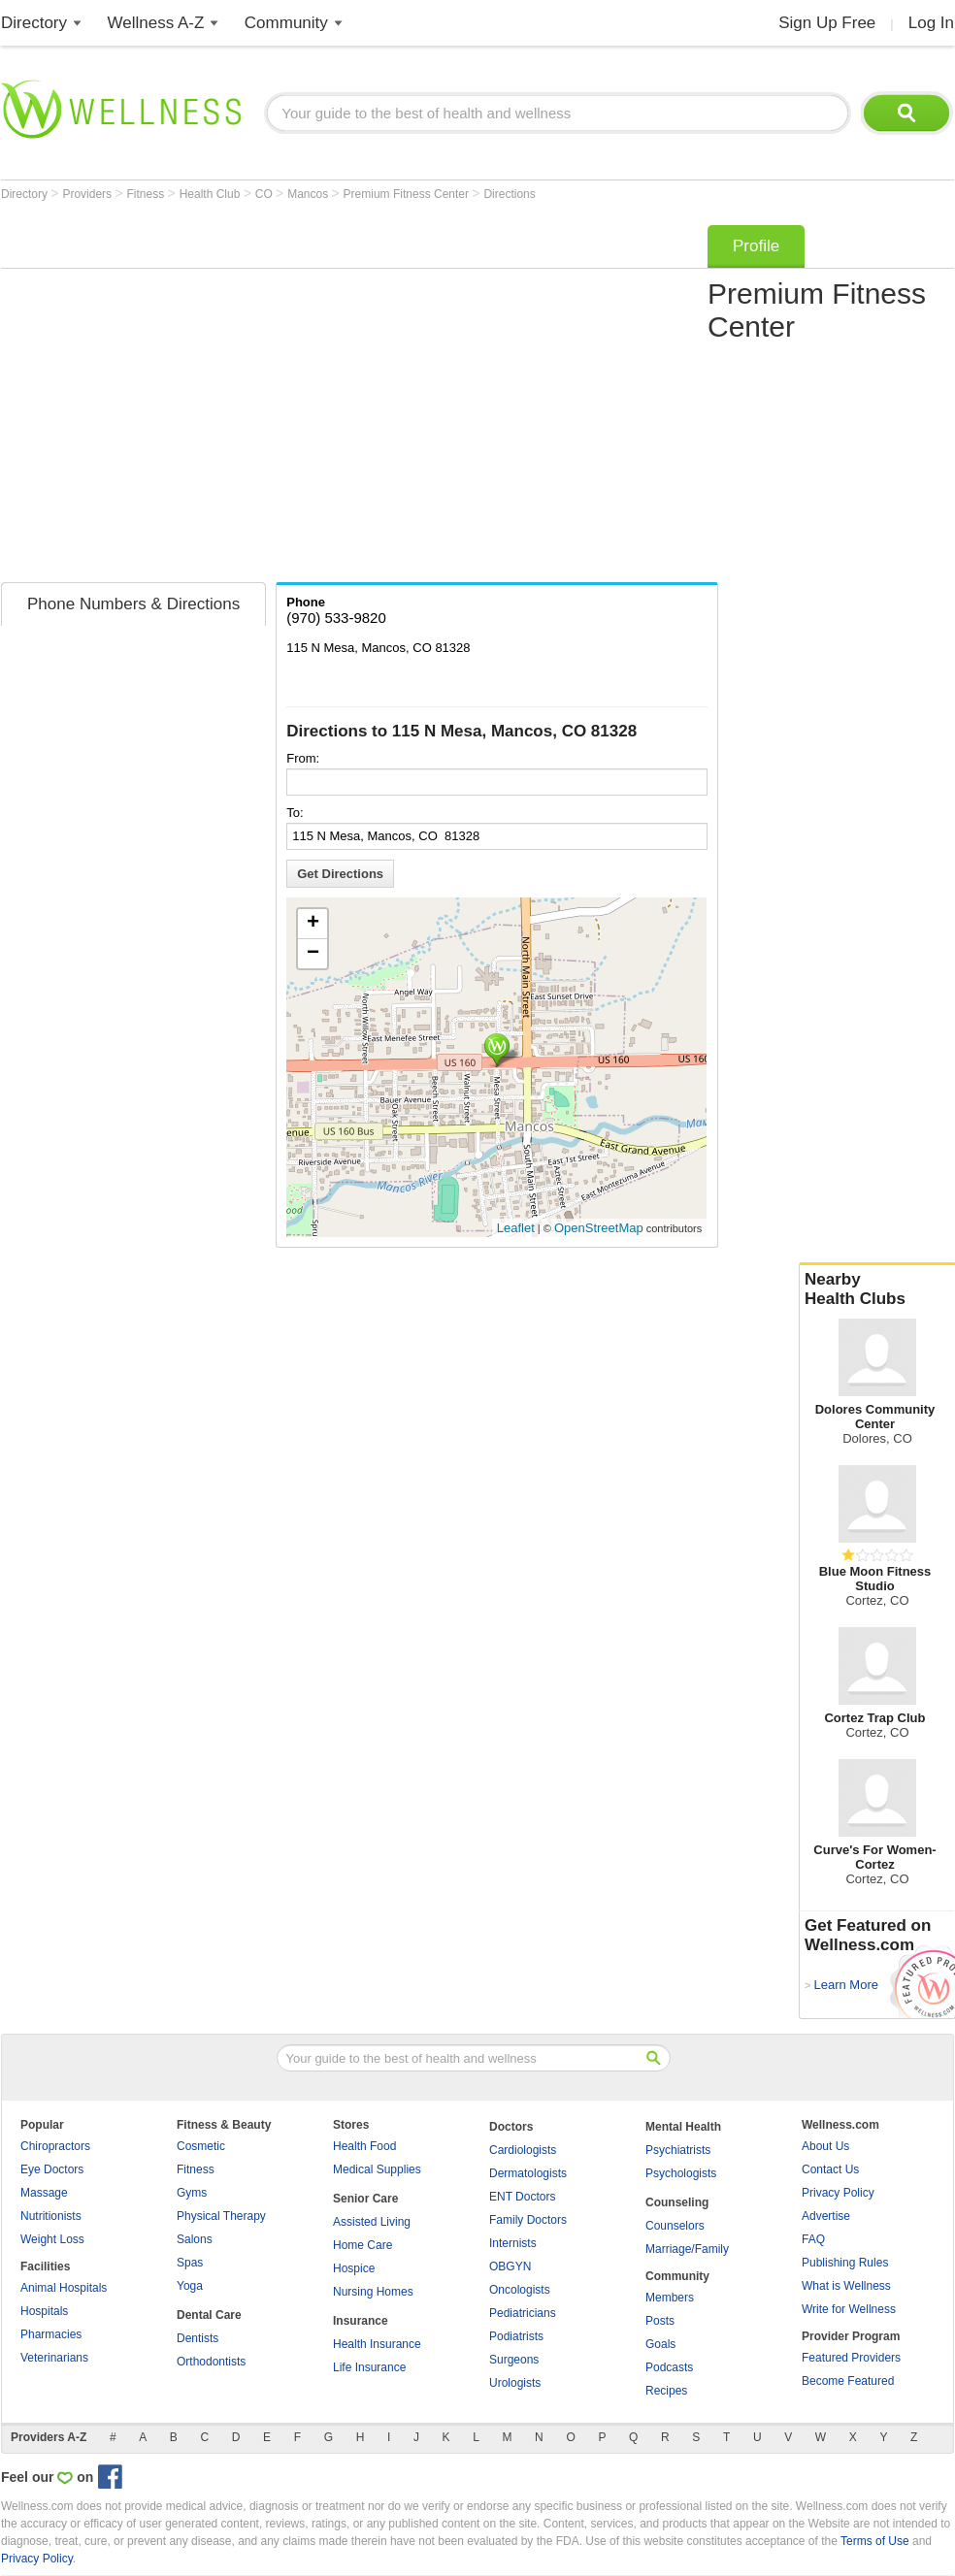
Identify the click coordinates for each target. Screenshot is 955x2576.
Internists (513, 2243)
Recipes (666, 2390)
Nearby (877, 1289)
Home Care (362, 2245)
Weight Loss (52, 2239)
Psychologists (680, 2173)
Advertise (826, 2216)
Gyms (192, 2193)
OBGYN (510, 2266)
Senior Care (365, 2198)
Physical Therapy (221, 2216)
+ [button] (313, 923)
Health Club (212, 194)
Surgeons (514, 2359)
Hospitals (44, 2311)
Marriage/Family (687, 2249)
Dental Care (209, 2315)
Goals (660, 2344)
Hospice (354, 2268)
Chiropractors (55, 2146)
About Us (825, 2146)
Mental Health (683, 2127)
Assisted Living (372, 2222)
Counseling (676, 2202)
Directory (34, 23)
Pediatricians (522, 2313)
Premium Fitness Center (408, 194)
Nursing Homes (373, 2292)
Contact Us (830, 2169)
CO (265, 194)
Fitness (147, 194)
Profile (756, 246)
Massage (44, 2193)
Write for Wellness (849, 2309)
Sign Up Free (826, 23)
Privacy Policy (838, 2193)
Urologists (515, 2383)
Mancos (309, 194)
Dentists (197, 2338)
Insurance (360, 2321)
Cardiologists (522, 2150)
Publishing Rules (845, 2262)
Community (286, 23)
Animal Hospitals (63, 2288)
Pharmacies (51, 2334)
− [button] (313, 953)
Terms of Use (874, 2541)
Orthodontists (211, 2361)
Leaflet (516, 1228)
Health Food (364, 2146)
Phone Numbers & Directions (133, 604)
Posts (660, 2321)
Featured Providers (851, 2357)
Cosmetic (201, 2146)
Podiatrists (516, 2336)
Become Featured (848, 2381)
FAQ (813, 2239)
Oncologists (519, 2290)
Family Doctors (528, 2220)
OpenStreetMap (598, 1228)
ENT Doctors (522, 2196)
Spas (190, 2262)
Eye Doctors (51, 2169)
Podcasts (669, 2367)
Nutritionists (51, 2216)
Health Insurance (377, 2344)
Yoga (190, 2286)
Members (669, 2297)
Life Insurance (369, 2367)
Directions (509, 194)
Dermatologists (528, 2173)
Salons (195, 2239)
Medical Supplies (377, 2169)
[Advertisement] (182, 397)
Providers (88, 194)
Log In (931, 23)
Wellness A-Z (156, 23)
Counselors (675, 2226)
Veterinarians (54, 2357)
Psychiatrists (677, 2150)
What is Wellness (846, 2286)
